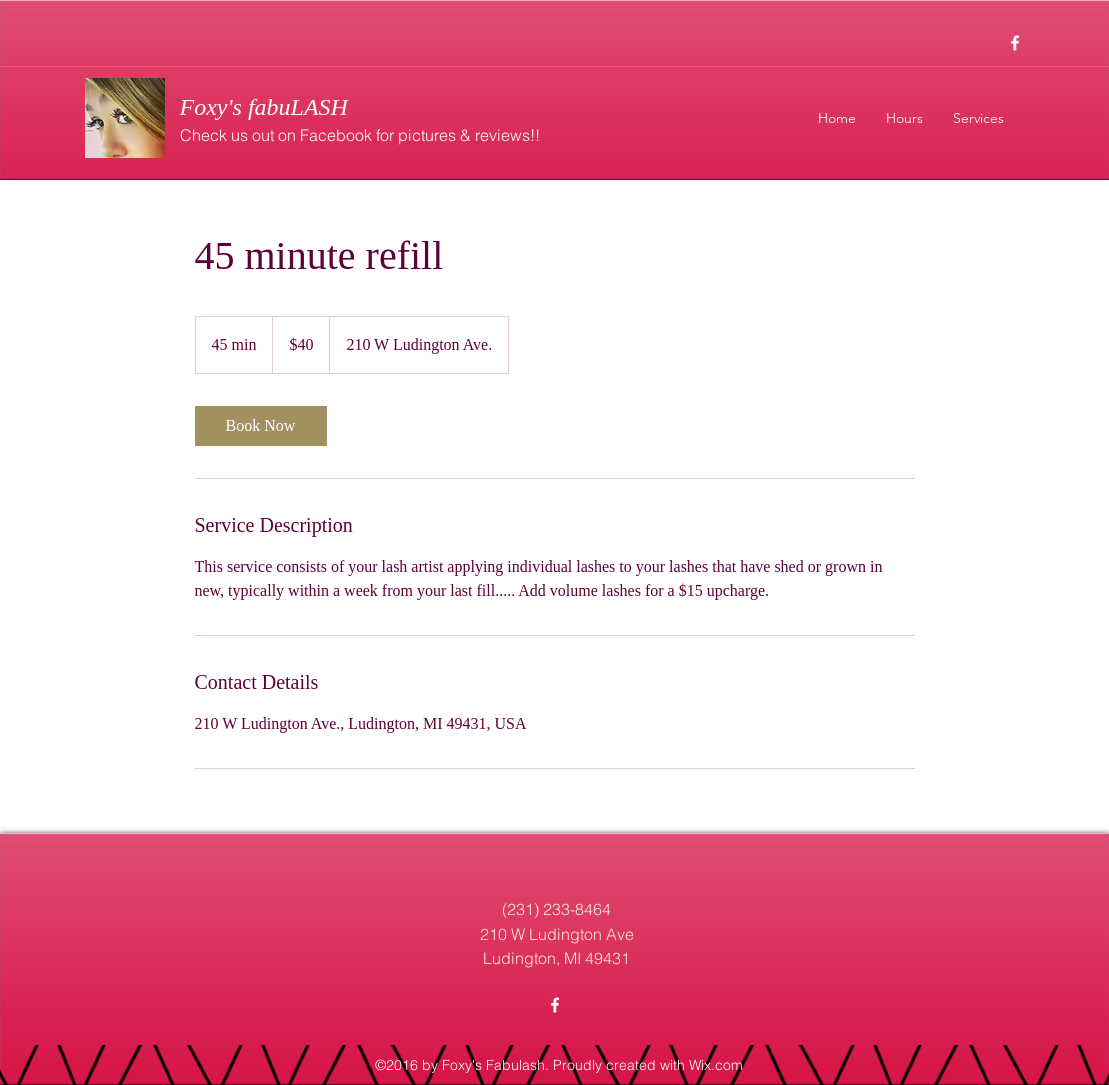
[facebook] (1015, 43)
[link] (261, 426)
